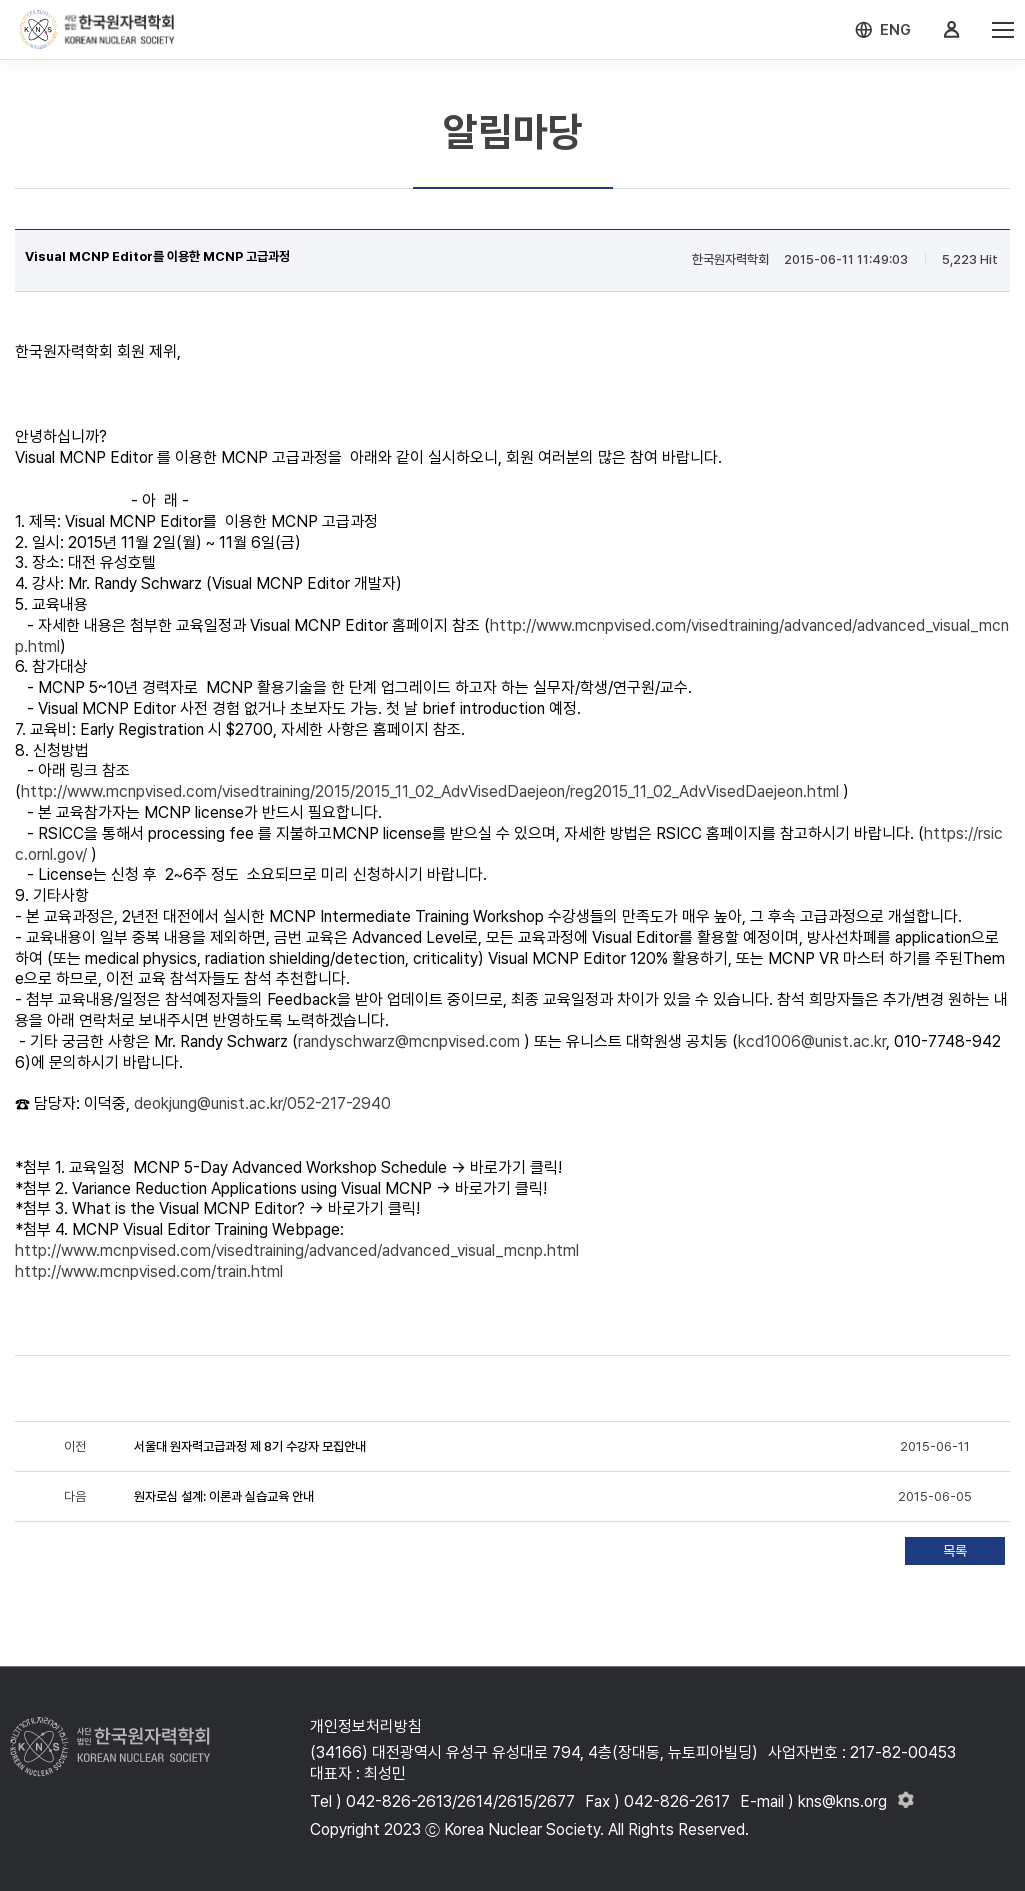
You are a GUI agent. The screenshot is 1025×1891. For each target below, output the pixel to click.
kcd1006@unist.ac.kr (812, 1041)
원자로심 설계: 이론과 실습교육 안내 (224, 1496)
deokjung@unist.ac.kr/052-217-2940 (262, 1103)
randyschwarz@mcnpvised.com (409, 1041)
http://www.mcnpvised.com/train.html (149, 1271)
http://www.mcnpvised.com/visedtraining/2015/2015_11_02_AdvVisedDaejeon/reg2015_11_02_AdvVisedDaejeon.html (430, 791)
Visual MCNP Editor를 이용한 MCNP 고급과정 (157, 256)
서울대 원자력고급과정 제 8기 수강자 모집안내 (250, 1446)
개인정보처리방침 (366, 1726)
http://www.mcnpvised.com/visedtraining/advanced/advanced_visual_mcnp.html (297, 1250)
